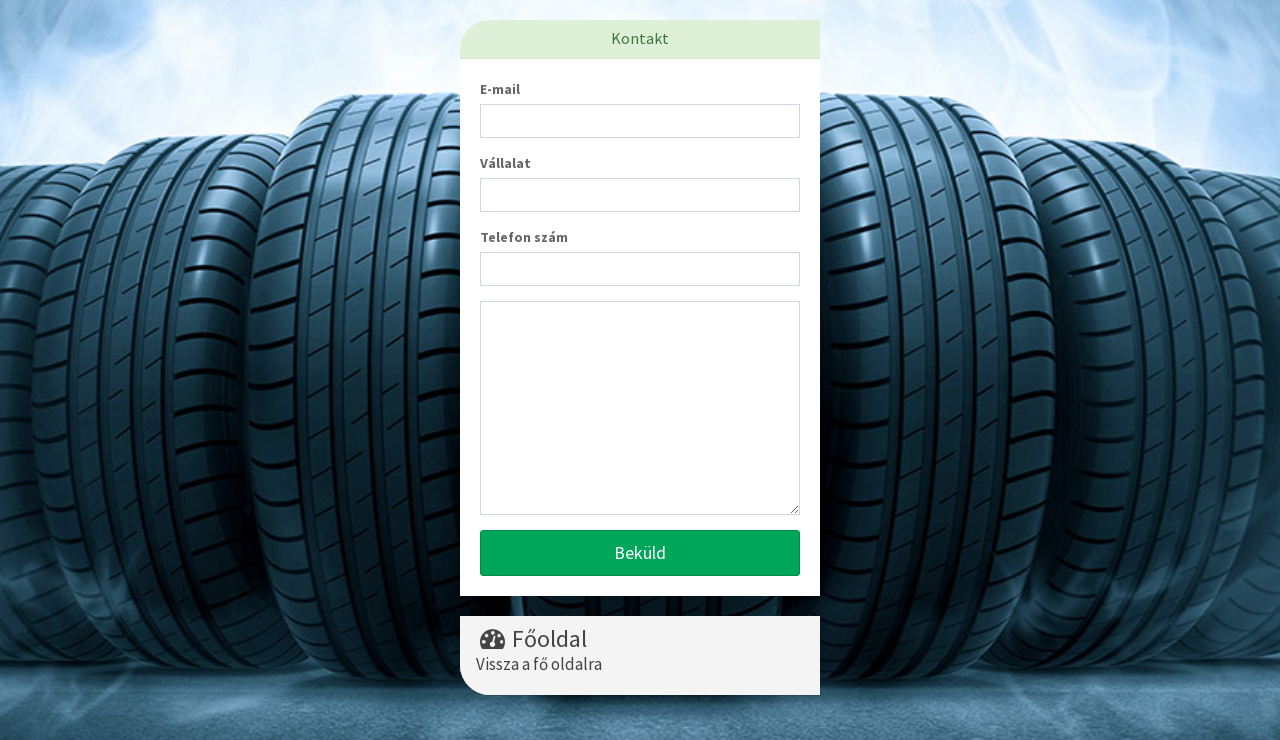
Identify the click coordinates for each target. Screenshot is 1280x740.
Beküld (640, 552)
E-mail (500, 89)
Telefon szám (524, 237)
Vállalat (505, 163)
